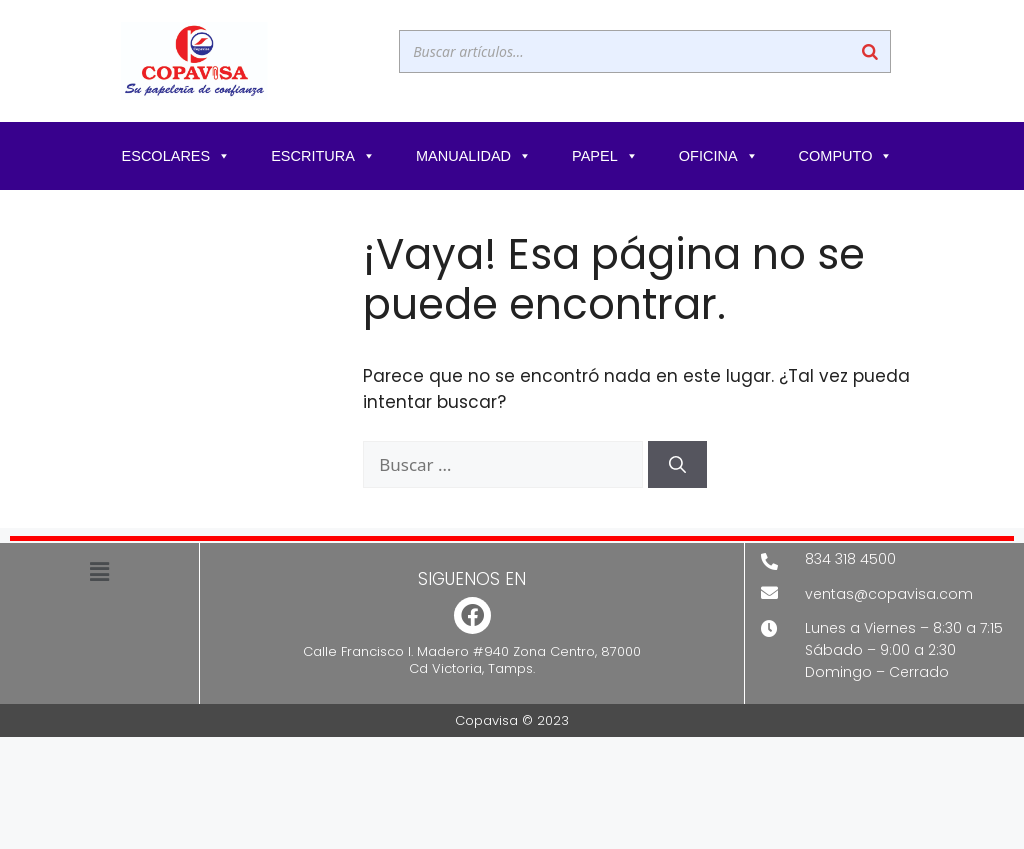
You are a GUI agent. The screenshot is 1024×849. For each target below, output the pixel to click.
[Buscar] (870, 51)
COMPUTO (846, 156)
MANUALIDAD (474, 156)
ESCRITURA (323, 156)
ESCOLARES (177, 156)
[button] (99, 572)
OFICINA (719, 156)
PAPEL (605, 156)
